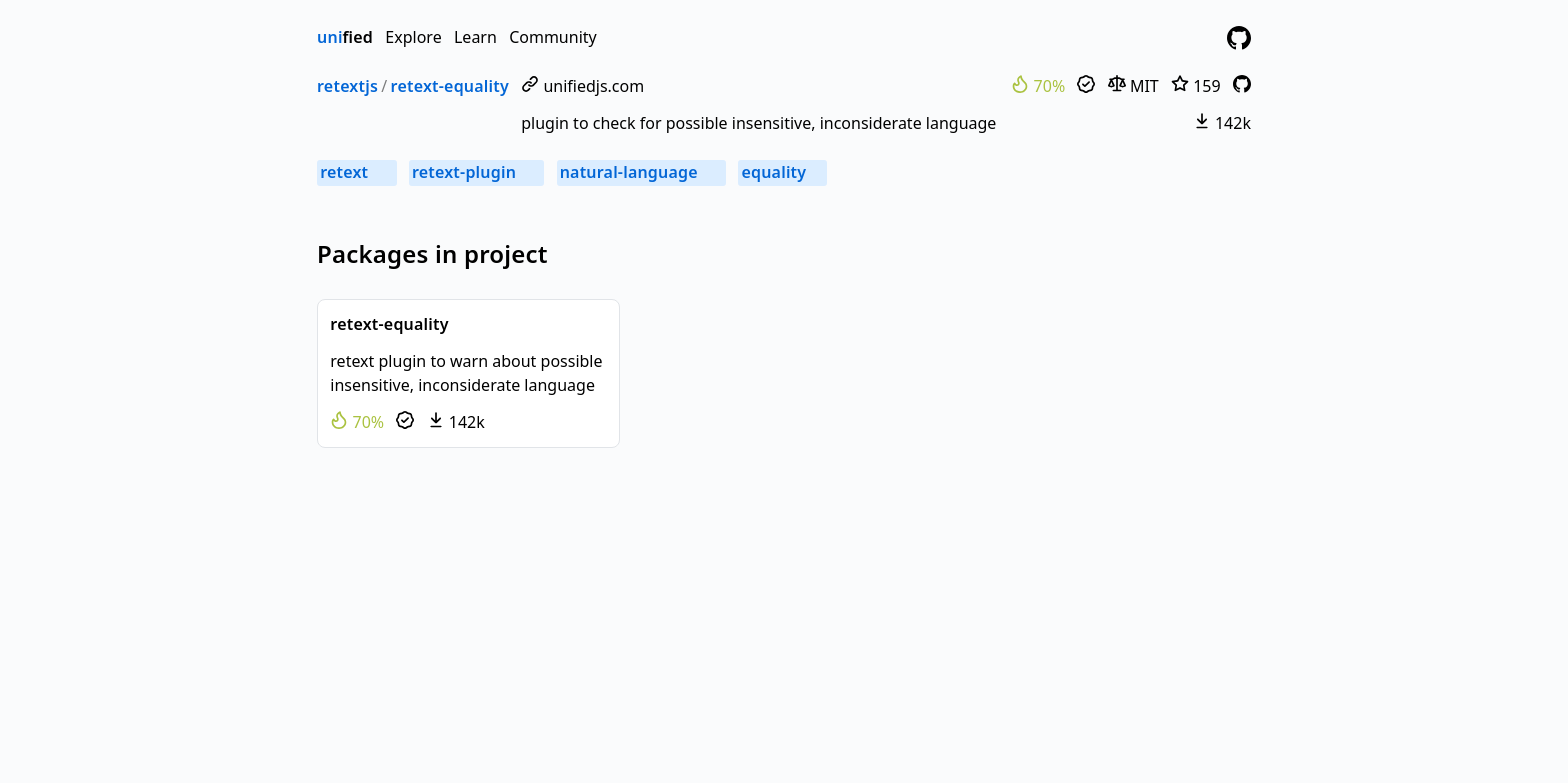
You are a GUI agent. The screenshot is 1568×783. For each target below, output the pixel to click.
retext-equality (450, 86)
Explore (413, 37)
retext (356, 172)
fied (345, 37)
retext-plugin (476, 172)
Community (553, 37)
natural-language (641, 172)
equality (782, 172)
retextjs (347, 86)
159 (1196, 86)
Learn (475, 37)
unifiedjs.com (582, 86)
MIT (1133, 86)
